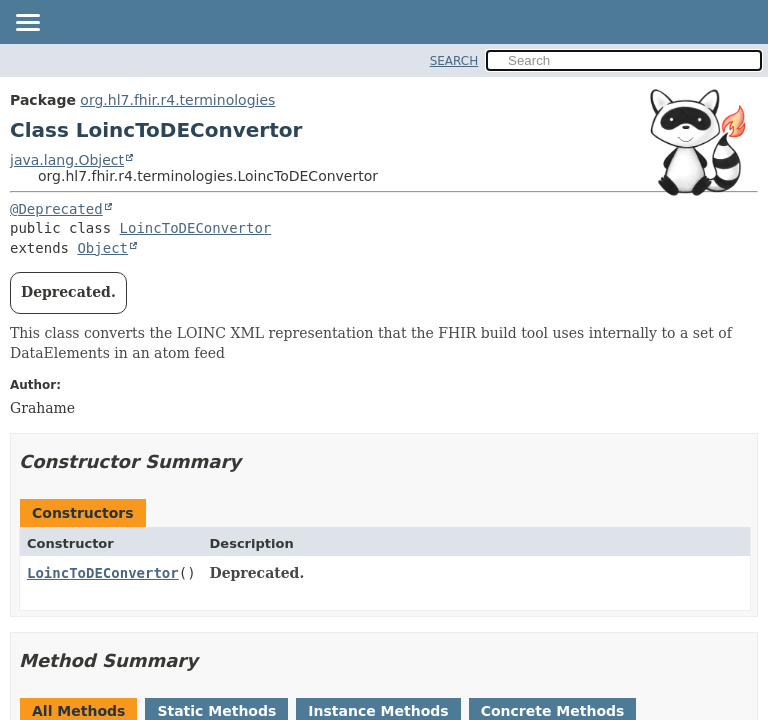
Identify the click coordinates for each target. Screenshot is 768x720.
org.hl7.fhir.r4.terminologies (177, 100)
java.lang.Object (67, 160)
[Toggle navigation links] (27, 24)
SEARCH (454, 61)
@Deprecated (56, 209)
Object (102, 248)
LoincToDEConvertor (196, 228)
